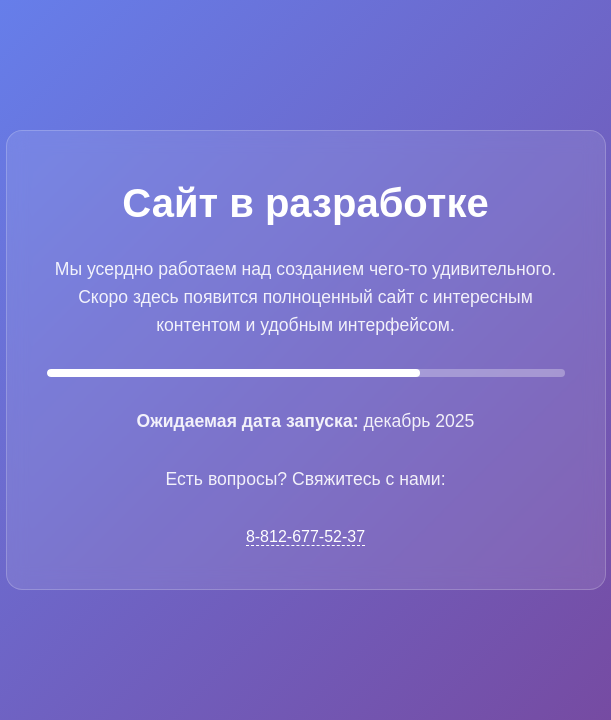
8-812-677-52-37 (305, 536)
